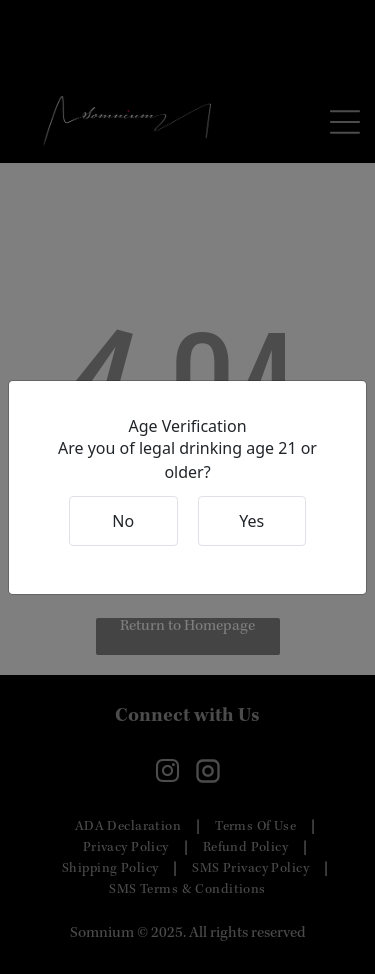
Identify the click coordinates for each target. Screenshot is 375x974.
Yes (251, 521)
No (123, 521)
